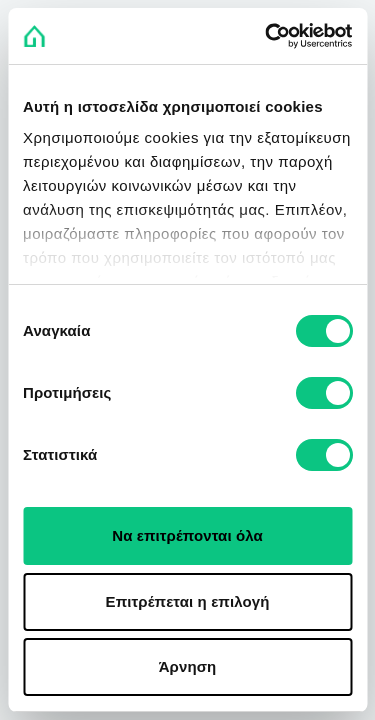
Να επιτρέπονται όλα (187, 535)
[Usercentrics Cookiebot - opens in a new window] (267, 36)
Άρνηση (188, 666)
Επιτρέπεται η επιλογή (188, 601)
